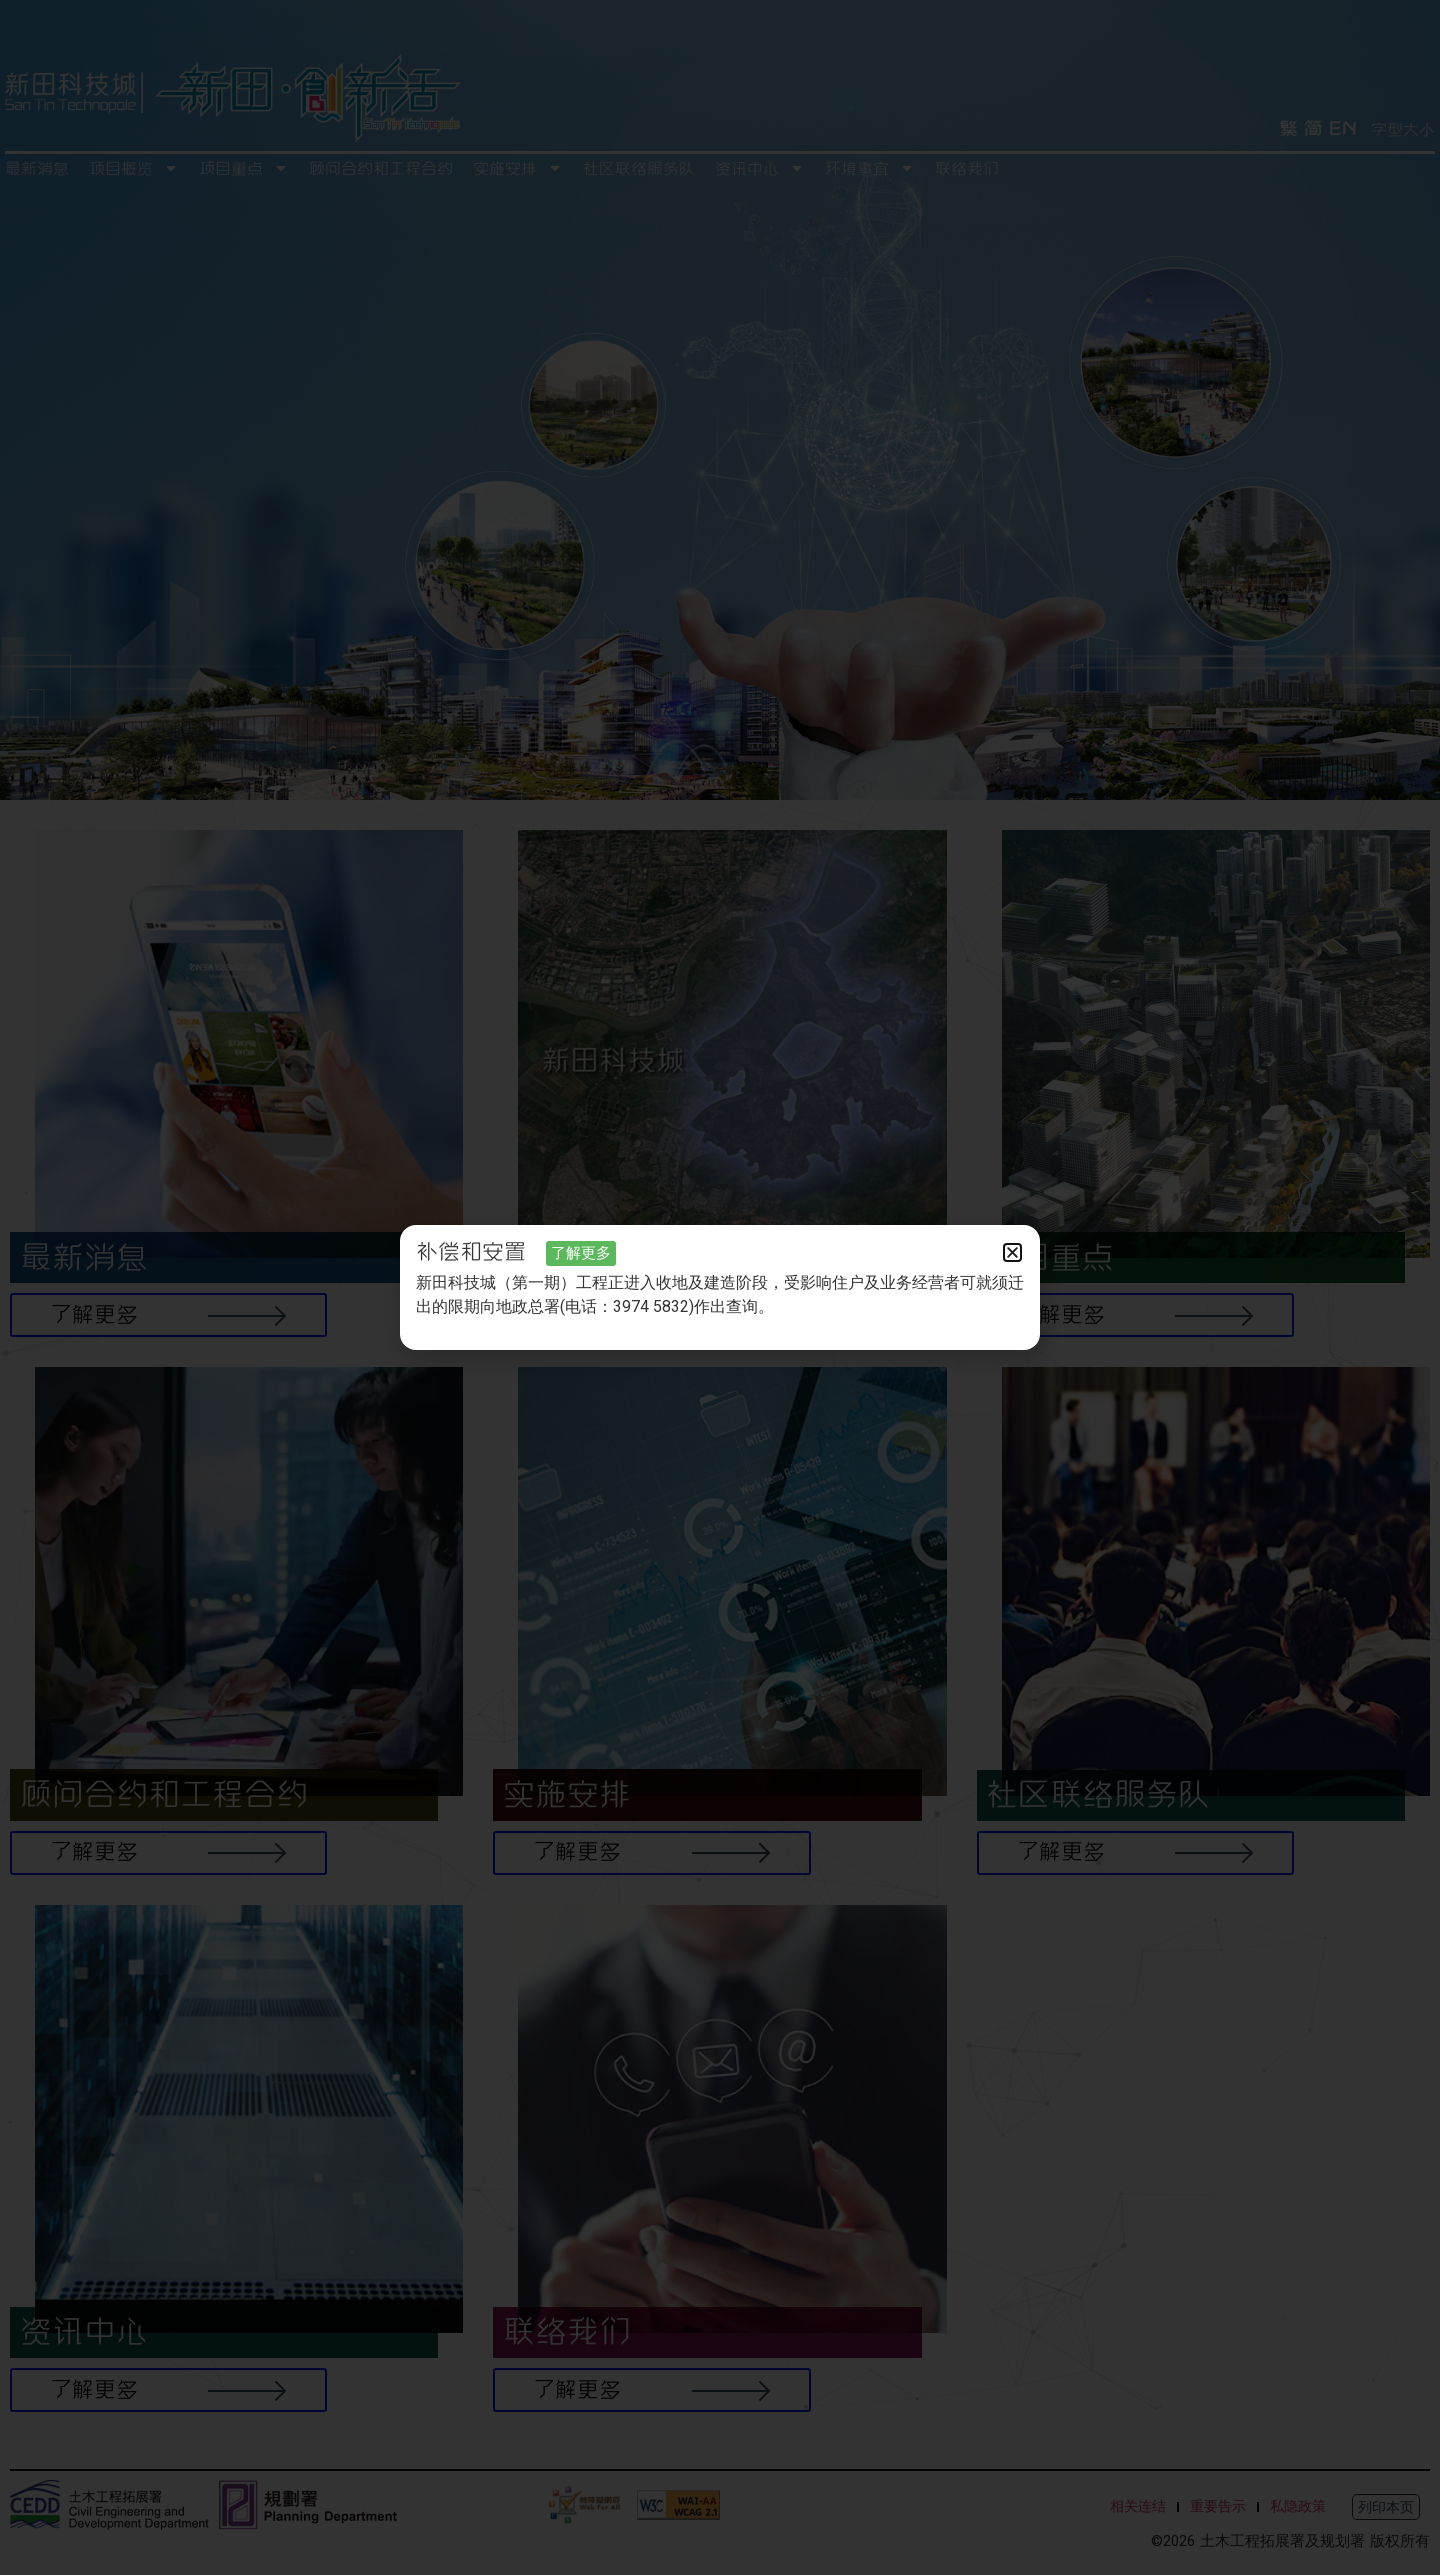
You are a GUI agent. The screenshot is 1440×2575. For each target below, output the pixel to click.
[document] (720, 1287)
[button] (1012, 1252)
